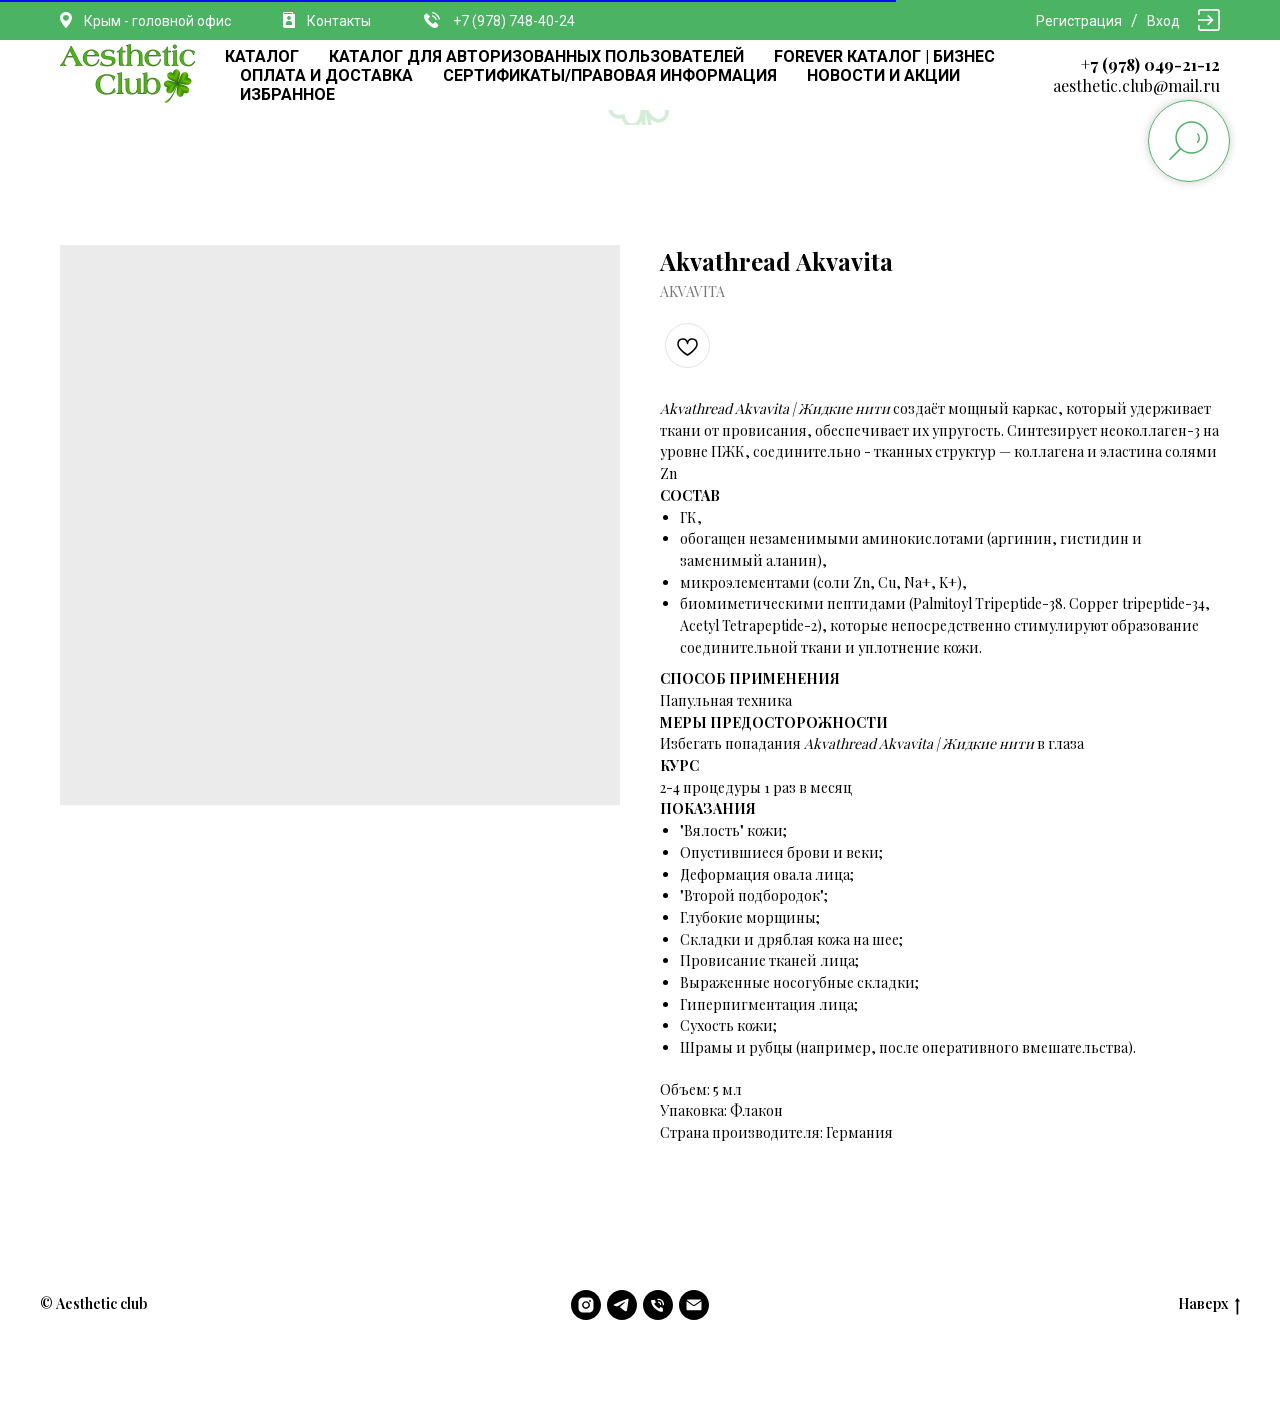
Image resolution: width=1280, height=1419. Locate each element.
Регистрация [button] (1079, 21)
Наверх (1209, 1304)
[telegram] (622, 1305)
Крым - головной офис (157, 21)
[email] (694, 1305)
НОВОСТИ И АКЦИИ (883, 75)
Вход (1163, 21)
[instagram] (586, 1305)
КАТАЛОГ (262, 56)
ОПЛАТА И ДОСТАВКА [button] (326, 75)
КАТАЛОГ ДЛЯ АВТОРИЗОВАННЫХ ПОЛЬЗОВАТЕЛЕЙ (536, 56)
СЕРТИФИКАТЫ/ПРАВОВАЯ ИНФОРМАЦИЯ (610, 75)
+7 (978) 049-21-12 (1150, 64)
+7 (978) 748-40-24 (514, 21)
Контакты (339, 21)
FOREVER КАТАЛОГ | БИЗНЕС (884, 56)
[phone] (658, 1305)
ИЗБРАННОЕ (287, 94)
